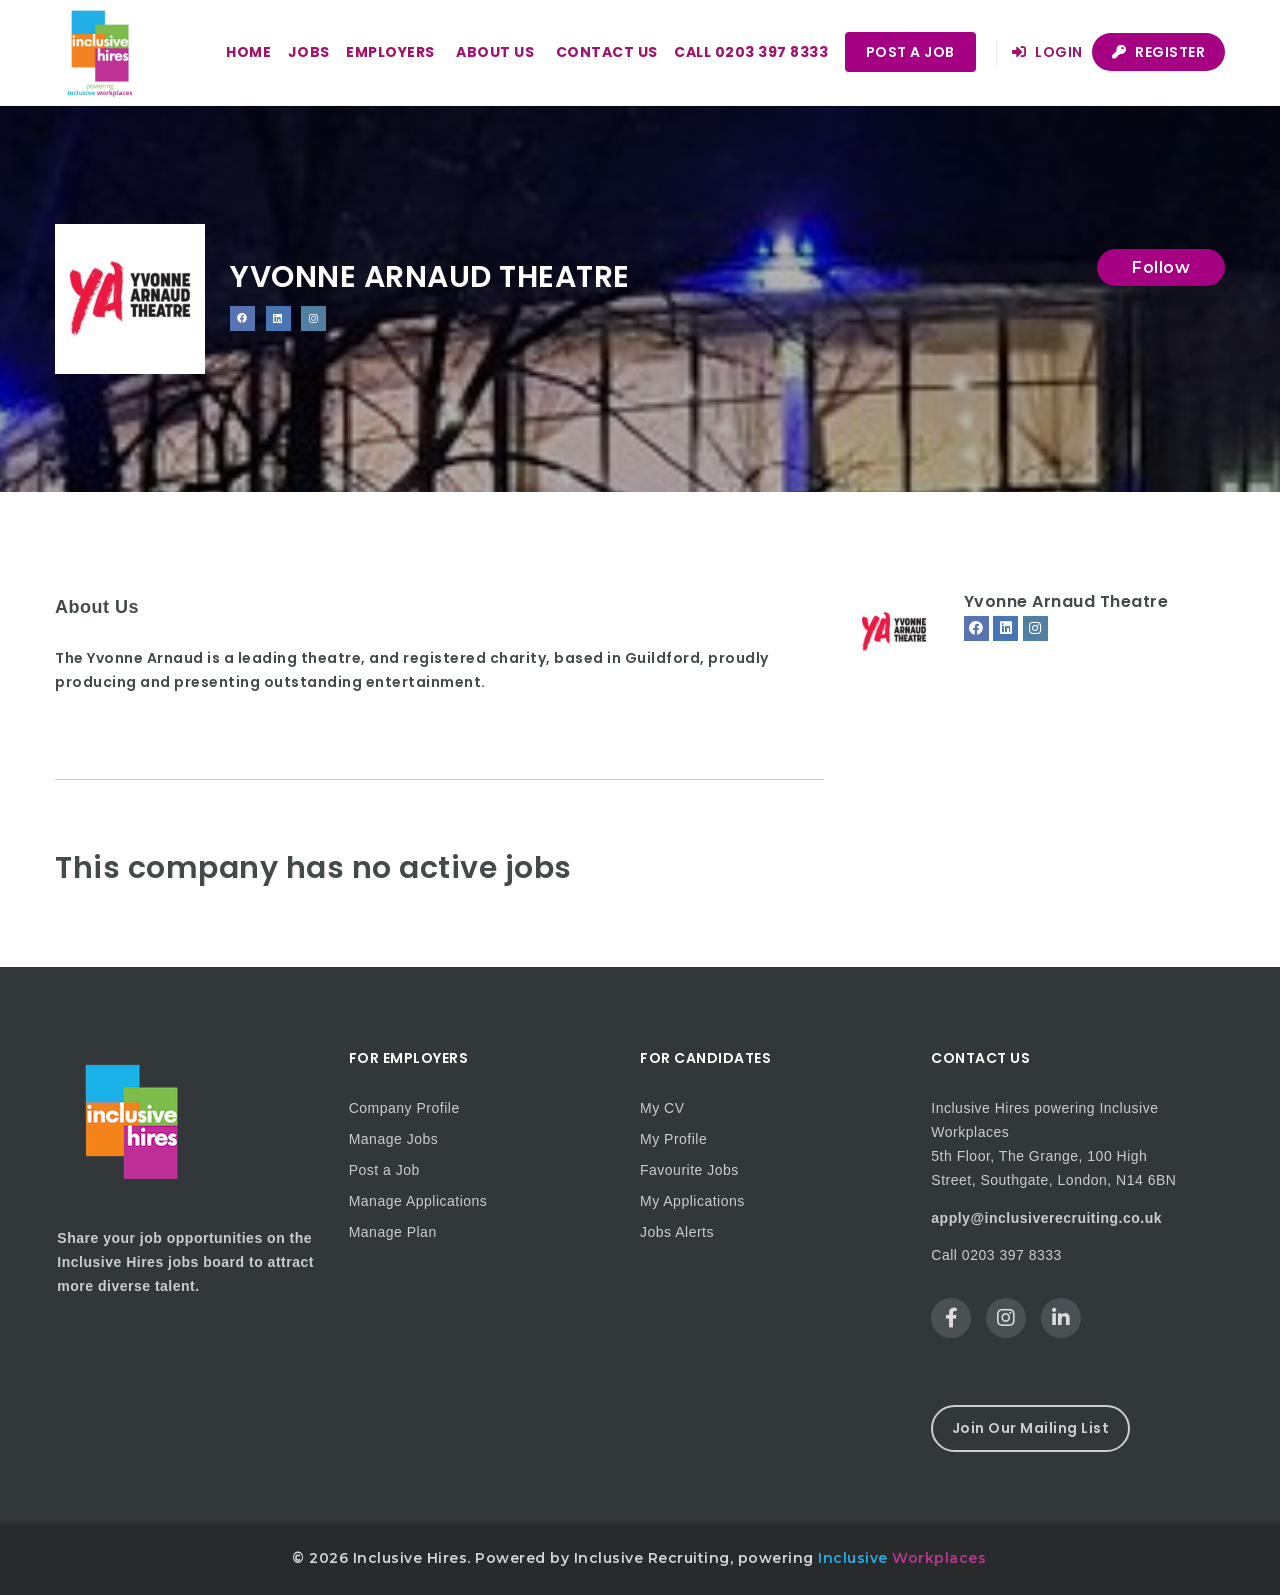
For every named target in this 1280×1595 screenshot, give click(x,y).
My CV (662, 1108)
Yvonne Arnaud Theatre (1066, 601)
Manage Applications (418, 1201)
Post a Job (910, 52)
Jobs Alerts (677, 1232)
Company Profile (404, 1108)
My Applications (692, 1201)
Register (1158, 52)
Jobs (309, 52)
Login (1047, 52)
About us (495, 52)
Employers (390, 52)
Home (248, 52)
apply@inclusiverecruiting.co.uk (1046, 1218)
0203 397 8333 (1012, 1255)
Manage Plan (393, 1232)
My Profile (673, 1139)
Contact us (607, 52)
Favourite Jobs (689, 1170)
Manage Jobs (394, 1139)
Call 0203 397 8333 (751, 52)
